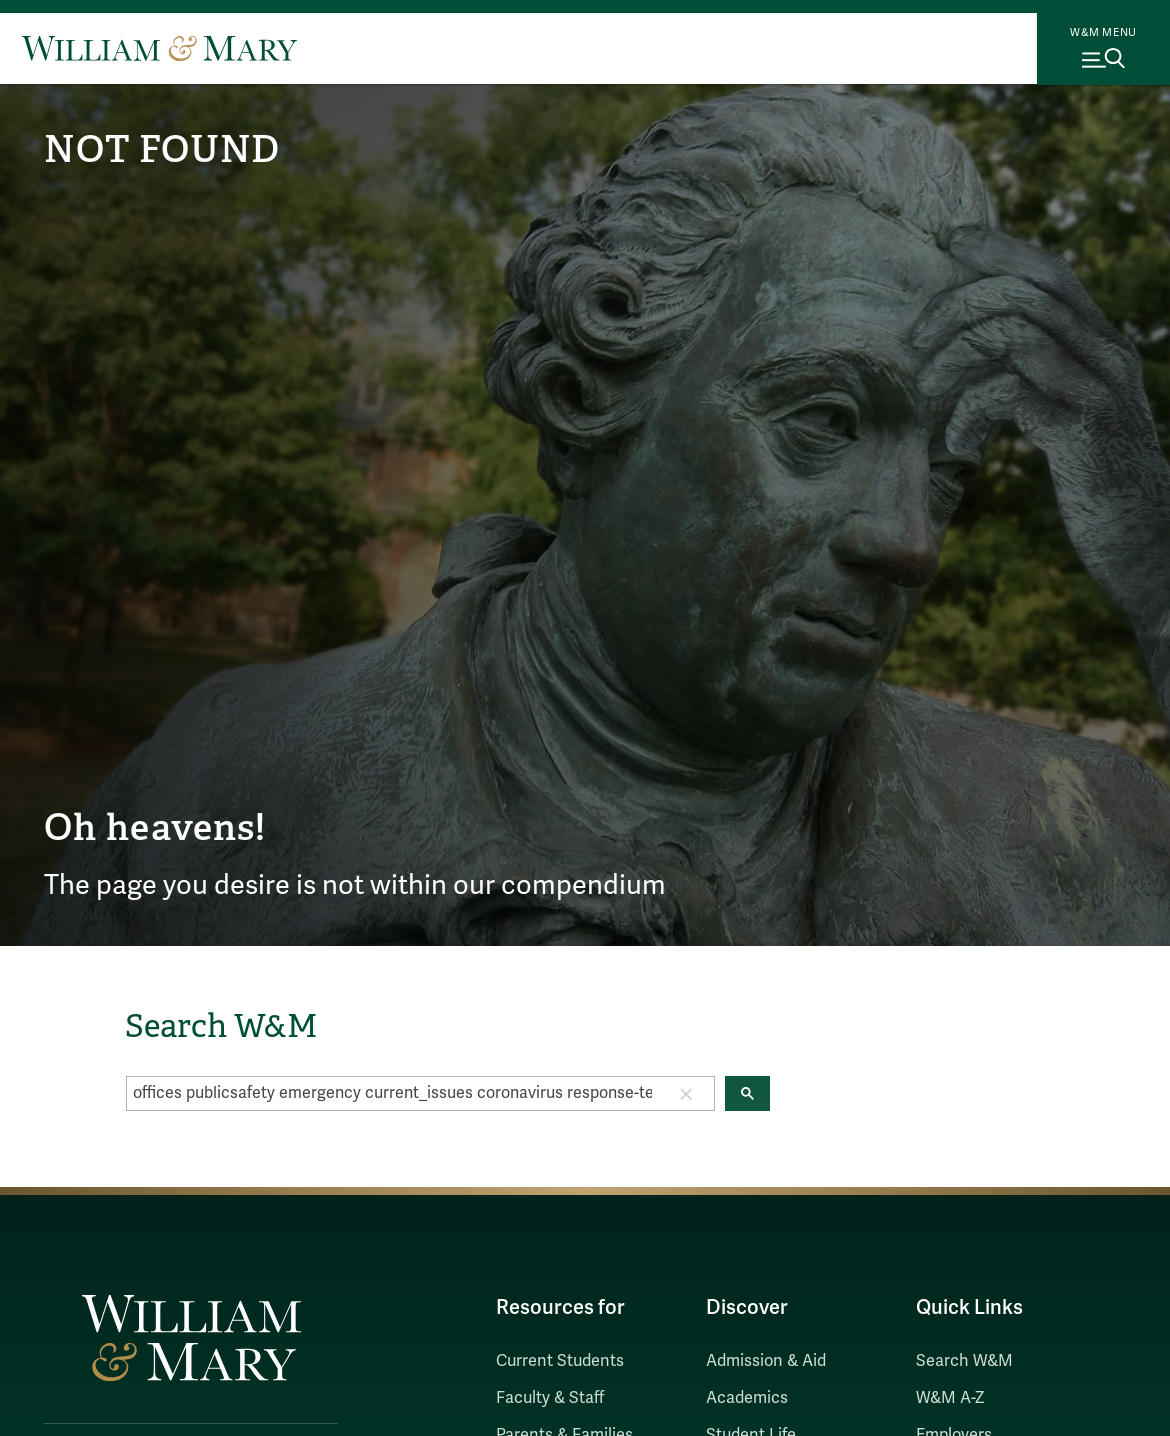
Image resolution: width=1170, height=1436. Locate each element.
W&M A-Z (950, 1398)
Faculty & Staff (550, 1398)
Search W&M (964, 1361)
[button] (686, 1093)
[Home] (159, 48)
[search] (392, 1093)
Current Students (560, 1361)
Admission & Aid (766, 1361)
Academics (747, 1398)
